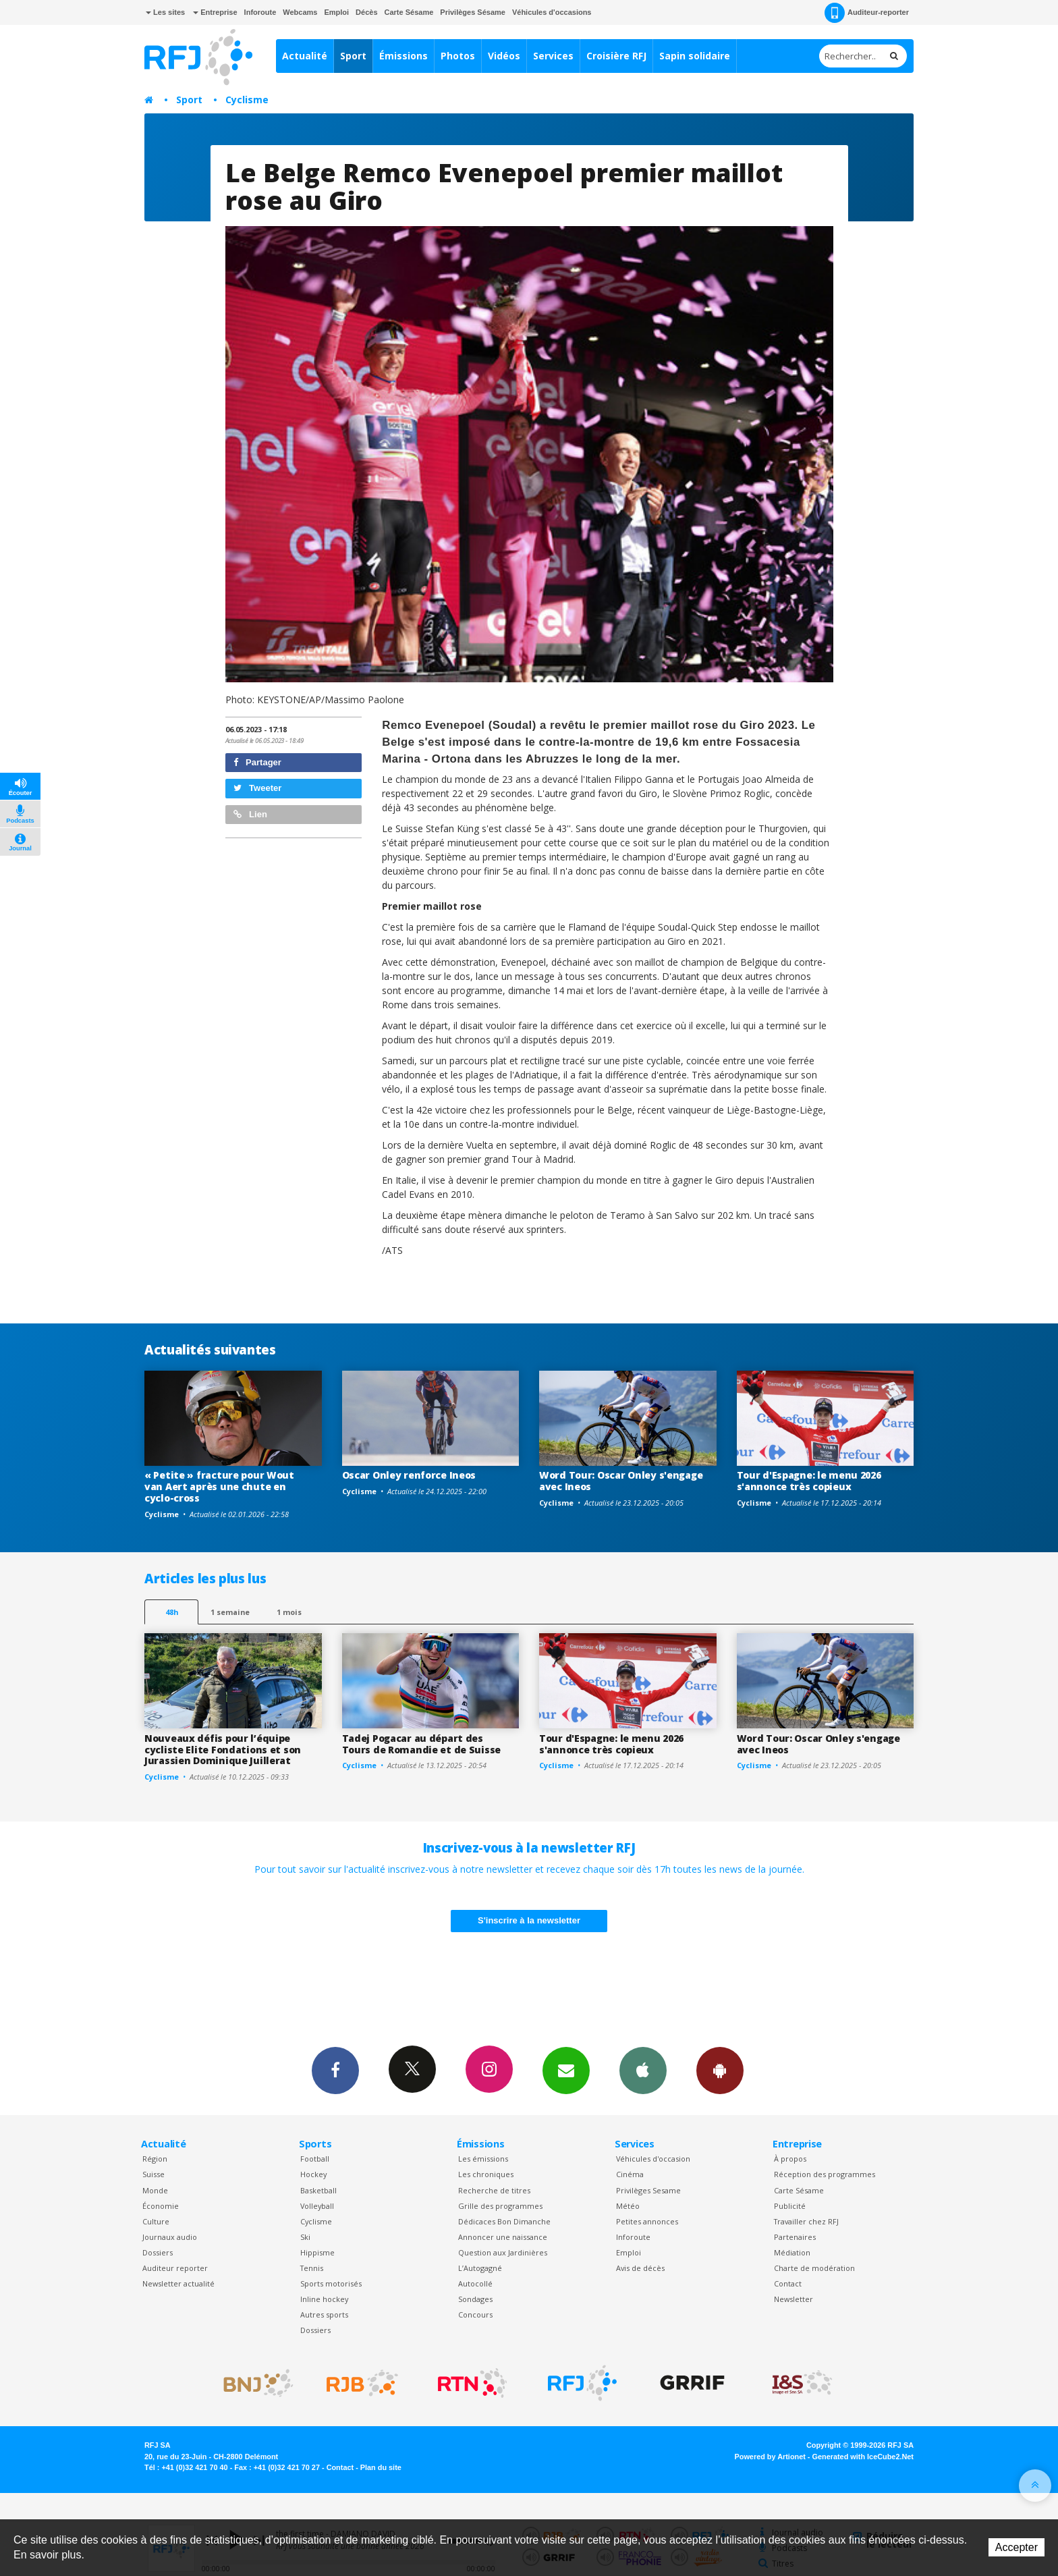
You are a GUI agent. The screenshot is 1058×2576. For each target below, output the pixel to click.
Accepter (1016, 2547)
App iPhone (643, 2070)
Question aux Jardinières (502, 2252)
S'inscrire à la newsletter (529, 1920)
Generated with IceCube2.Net (863, 2456)
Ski (305, 2236)
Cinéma (630, 2174)
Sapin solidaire (694, 55)
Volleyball (317, 2205)
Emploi (336, 12)
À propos (790, 2158)
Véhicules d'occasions (552, 12)
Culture (155, 2221)
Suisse (153, 2174)
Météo (628, 2205)
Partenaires (795, 2236)
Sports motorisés (331, 2283)
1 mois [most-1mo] (289, 1612)
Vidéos (504, 55)
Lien (250, 814)
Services (553, 55)
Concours (475, 2314)
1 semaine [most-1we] (230, 1612)
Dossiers (157, 2252)
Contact (788, 2283)
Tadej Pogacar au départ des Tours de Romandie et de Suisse (421, 1744)
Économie (160, 2205)
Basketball (318, 2190)
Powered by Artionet (770, 2456)
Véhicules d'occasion (653, 2158)
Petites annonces (647, 2221)
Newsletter (793, 2299)
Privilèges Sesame (648, 2190)
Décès (366, 12)
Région (154, 2158)
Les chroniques (485, 2174)
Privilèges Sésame (472, 12)
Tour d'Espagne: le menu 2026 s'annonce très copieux (809, 1481)
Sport (353, 55)
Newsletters (566, 2070)
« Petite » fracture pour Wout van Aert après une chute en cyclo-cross (219, 1486)
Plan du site (380, 2467)
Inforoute (260, 12)
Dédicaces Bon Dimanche (504, 2221)
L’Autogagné (480, 2268)
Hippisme (317, 2252)
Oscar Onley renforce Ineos (409, 1475)
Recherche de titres (494, 2190)
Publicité (790, 2205)
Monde (155, 2190)
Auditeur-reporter (867, 13)
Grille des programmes (500, 2205)
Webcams (300, 12)
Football (314, 2158)
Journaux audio (169, 2236)
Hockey (313, 2174)
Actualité (304, 55)
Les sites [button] (165, 12)
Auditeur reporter (175, 2268)
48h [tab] (171, 1612)
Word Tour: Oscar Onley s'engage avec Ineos (620, 1481)
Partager (257, 762)
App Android (720, 2070)
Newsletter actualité (178, 2283)
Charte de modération (814, 2268)
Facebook (335, 2070)
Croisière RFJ (616, 55)
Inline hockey (324, 2299)
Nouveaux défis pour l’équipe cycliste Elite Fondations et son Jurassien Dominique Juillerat (222, 1749)
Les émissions (483, 2158)
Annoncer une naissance (502, 2236)
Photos (458, 55)
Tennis (311, 2268)
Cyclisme (247, 99)
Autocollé (475, 2283)
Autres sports (324, 2314)
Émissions (403, 55)
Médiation (792, 2252)
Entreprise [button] (215, 12)
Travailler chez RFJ (806, 2221)
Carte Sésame (409, 12)
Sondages (475, 2299)
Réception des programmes (824, 2174)
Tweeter (257, 788)
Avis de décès (640, 2268)
